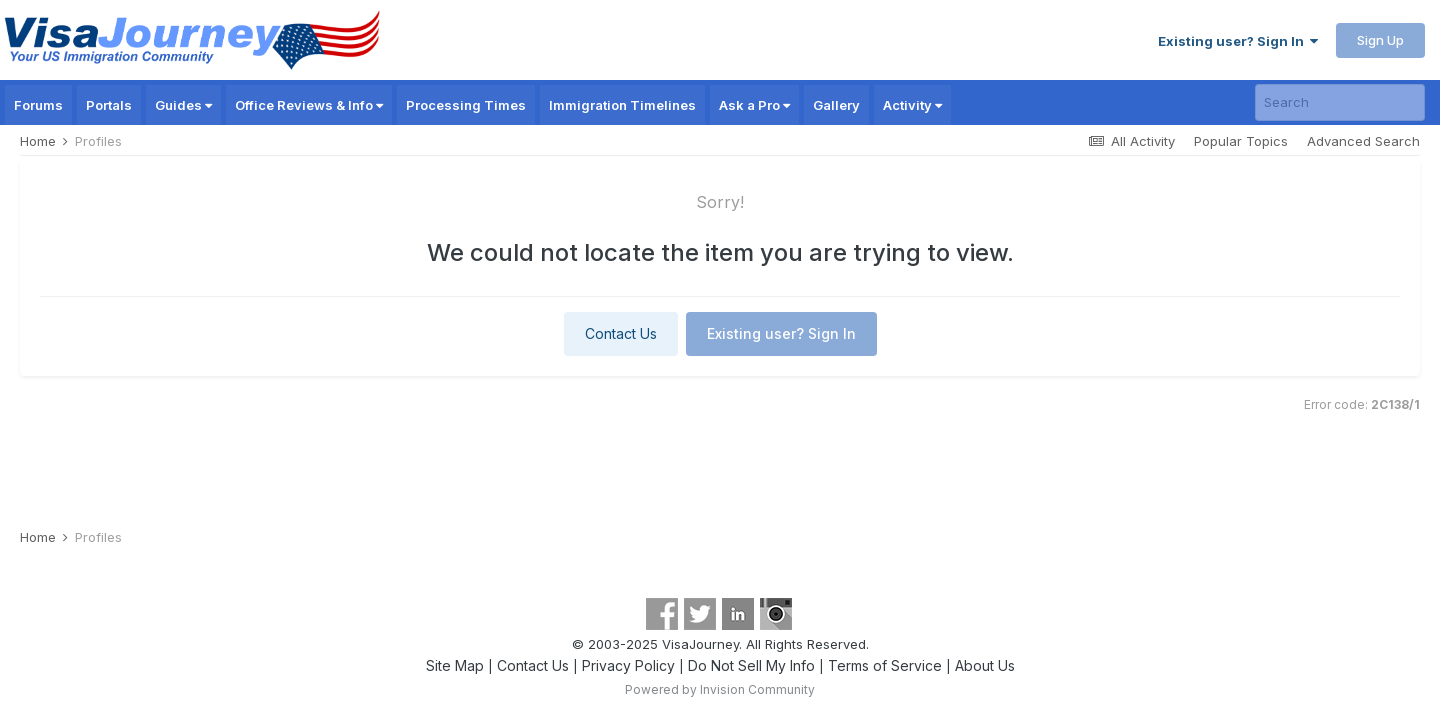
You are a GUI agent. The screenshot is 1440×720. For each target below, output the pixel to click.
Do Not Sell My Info (751, 665)
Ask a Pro (754, 105)
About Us (985, 665)
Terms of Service (885, 665)
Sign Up (1380, 40)
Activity (912, 105)
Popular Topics (1241, 141)
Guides (183, 105)
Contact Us (621, 333)
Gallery (836, 105)
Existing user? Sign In (1238, 41)
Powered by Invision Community (720, 689)
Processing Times (466, 105)
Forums (38, 105)
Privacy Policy (628, 665)
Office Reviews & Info (309, 105)
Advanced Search (1363, 141)
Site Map (455, 665)
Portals (109, 105)
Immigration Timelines (622, 105)
